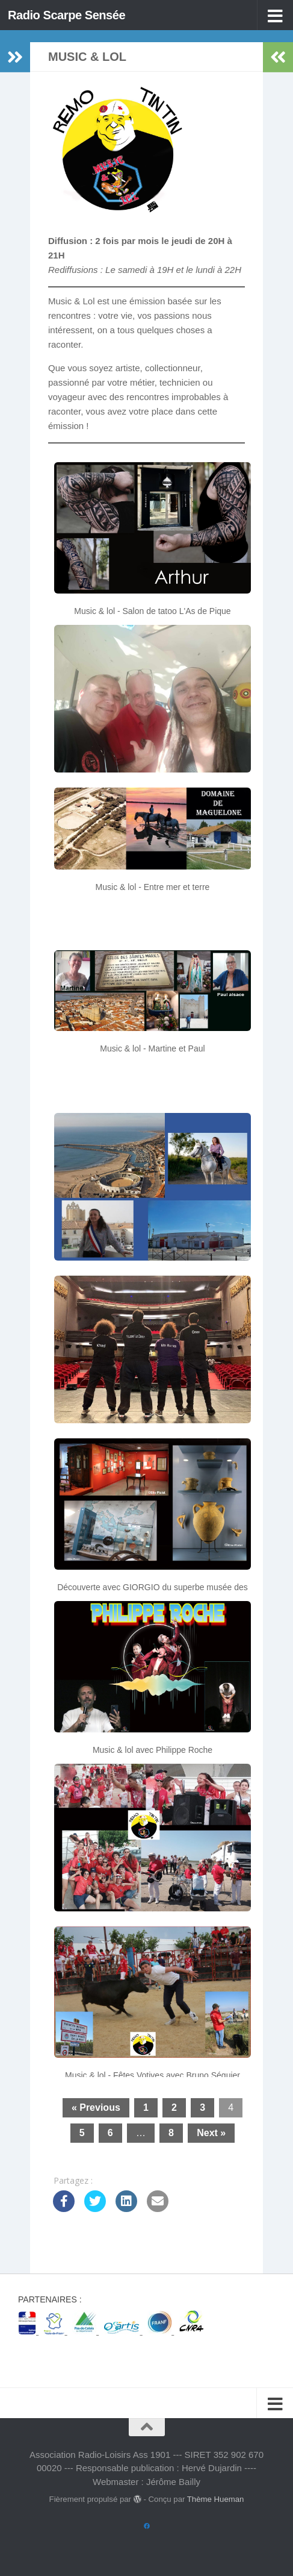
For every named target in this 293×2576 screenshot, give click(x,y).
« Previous (96, 2107)
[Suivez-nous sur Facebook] (147, 2526)
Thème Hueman (215, 2499)
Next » (211, 2133)
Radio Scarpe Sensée (69, 15)
